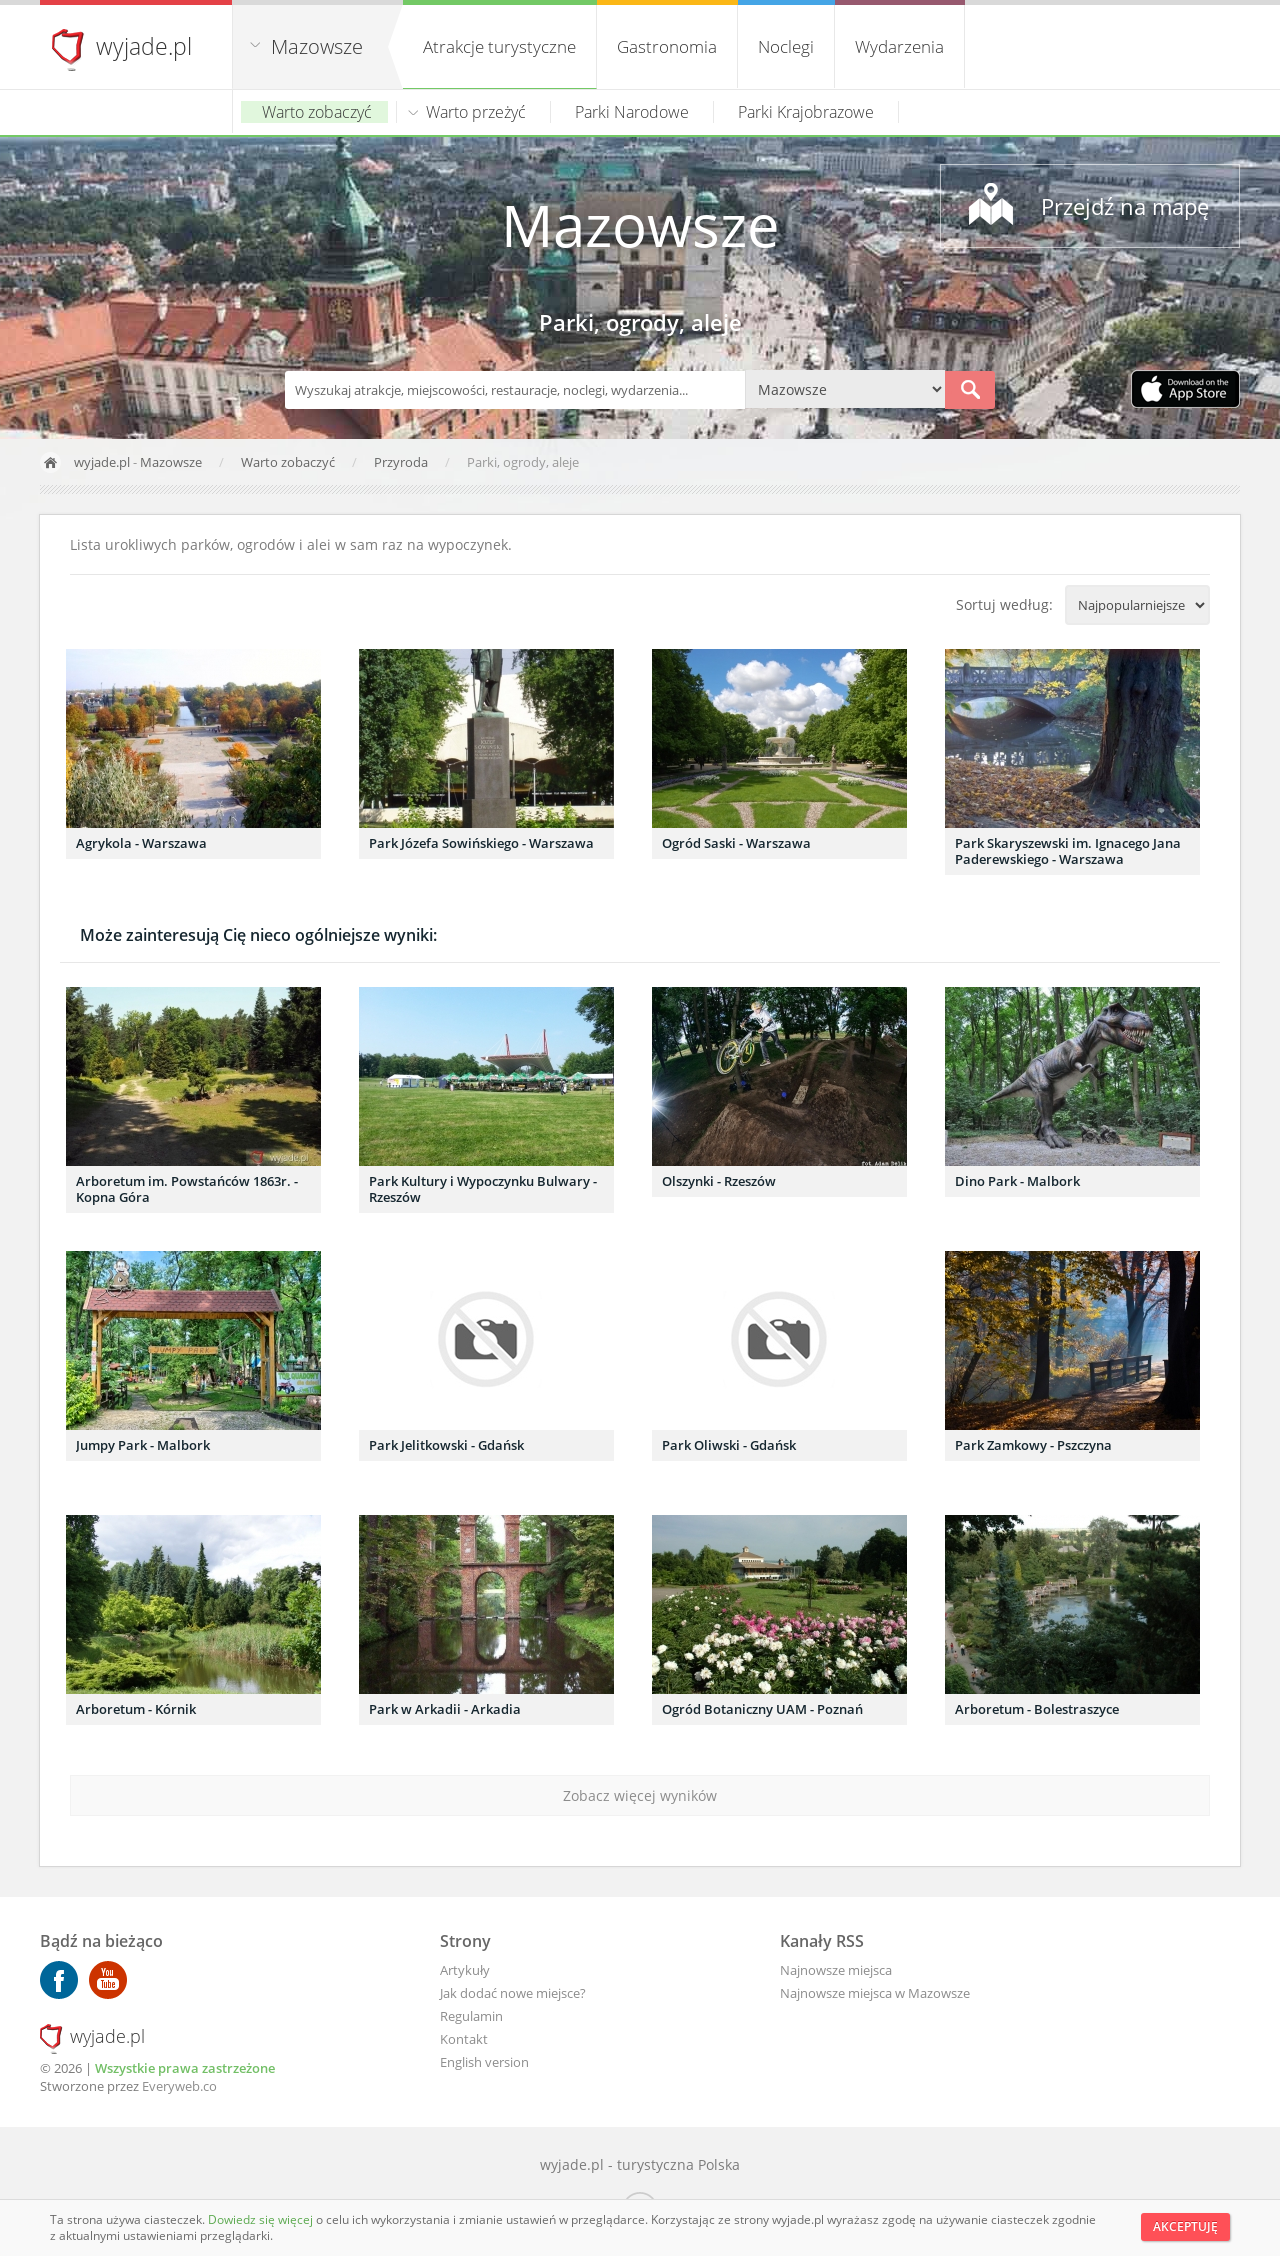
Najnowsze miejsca (836, 1970)
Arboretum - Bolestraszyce (1037, 1709)
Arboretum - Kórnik (136, 1709)
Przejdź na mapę (1125, 206)
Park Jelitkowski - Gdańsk (446, 1445)
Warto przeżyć (476, 112)
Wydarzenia (899, 46)
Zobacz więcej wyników (640, 1795)
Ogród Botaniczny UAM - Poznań (762, 1709)
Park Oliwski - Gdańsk (729, 1445)
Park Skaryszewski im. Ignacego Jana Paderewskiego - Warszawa (1068, 851)
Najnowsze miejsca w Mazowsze (875, 1993)
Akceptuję (1185, 2226)
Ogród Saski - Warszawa (736, 843)
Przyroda (402, 462)
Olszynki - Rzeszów (719, 1181)
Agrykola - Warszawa (141, 843)
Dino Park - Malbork (1017, 1181)
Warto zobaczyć (317, 112)
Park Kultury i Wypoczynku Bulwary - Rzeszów (483, 1189)
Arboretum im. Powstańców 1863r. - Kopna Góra (187, 1189)
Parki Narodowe (632, 112)
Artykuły (465, 1970)
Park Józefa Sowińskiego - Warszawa (481, 843)
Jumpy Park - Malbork (143, 1445)
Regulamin (471, 2016)
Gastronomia (667, 46)
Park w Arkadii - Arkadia (445, 1709)
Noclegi (786, 46)
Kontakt (464, 2039)
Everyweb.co (179, 2086)
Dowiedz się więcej (262, 2219)
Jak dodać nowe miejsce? (513, 1993)
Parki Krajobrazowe (806, 112)
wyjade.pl (144, 46)
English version (484, 2062)
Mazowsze (317, 46)
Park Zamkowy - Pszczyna (1033, 1445)
